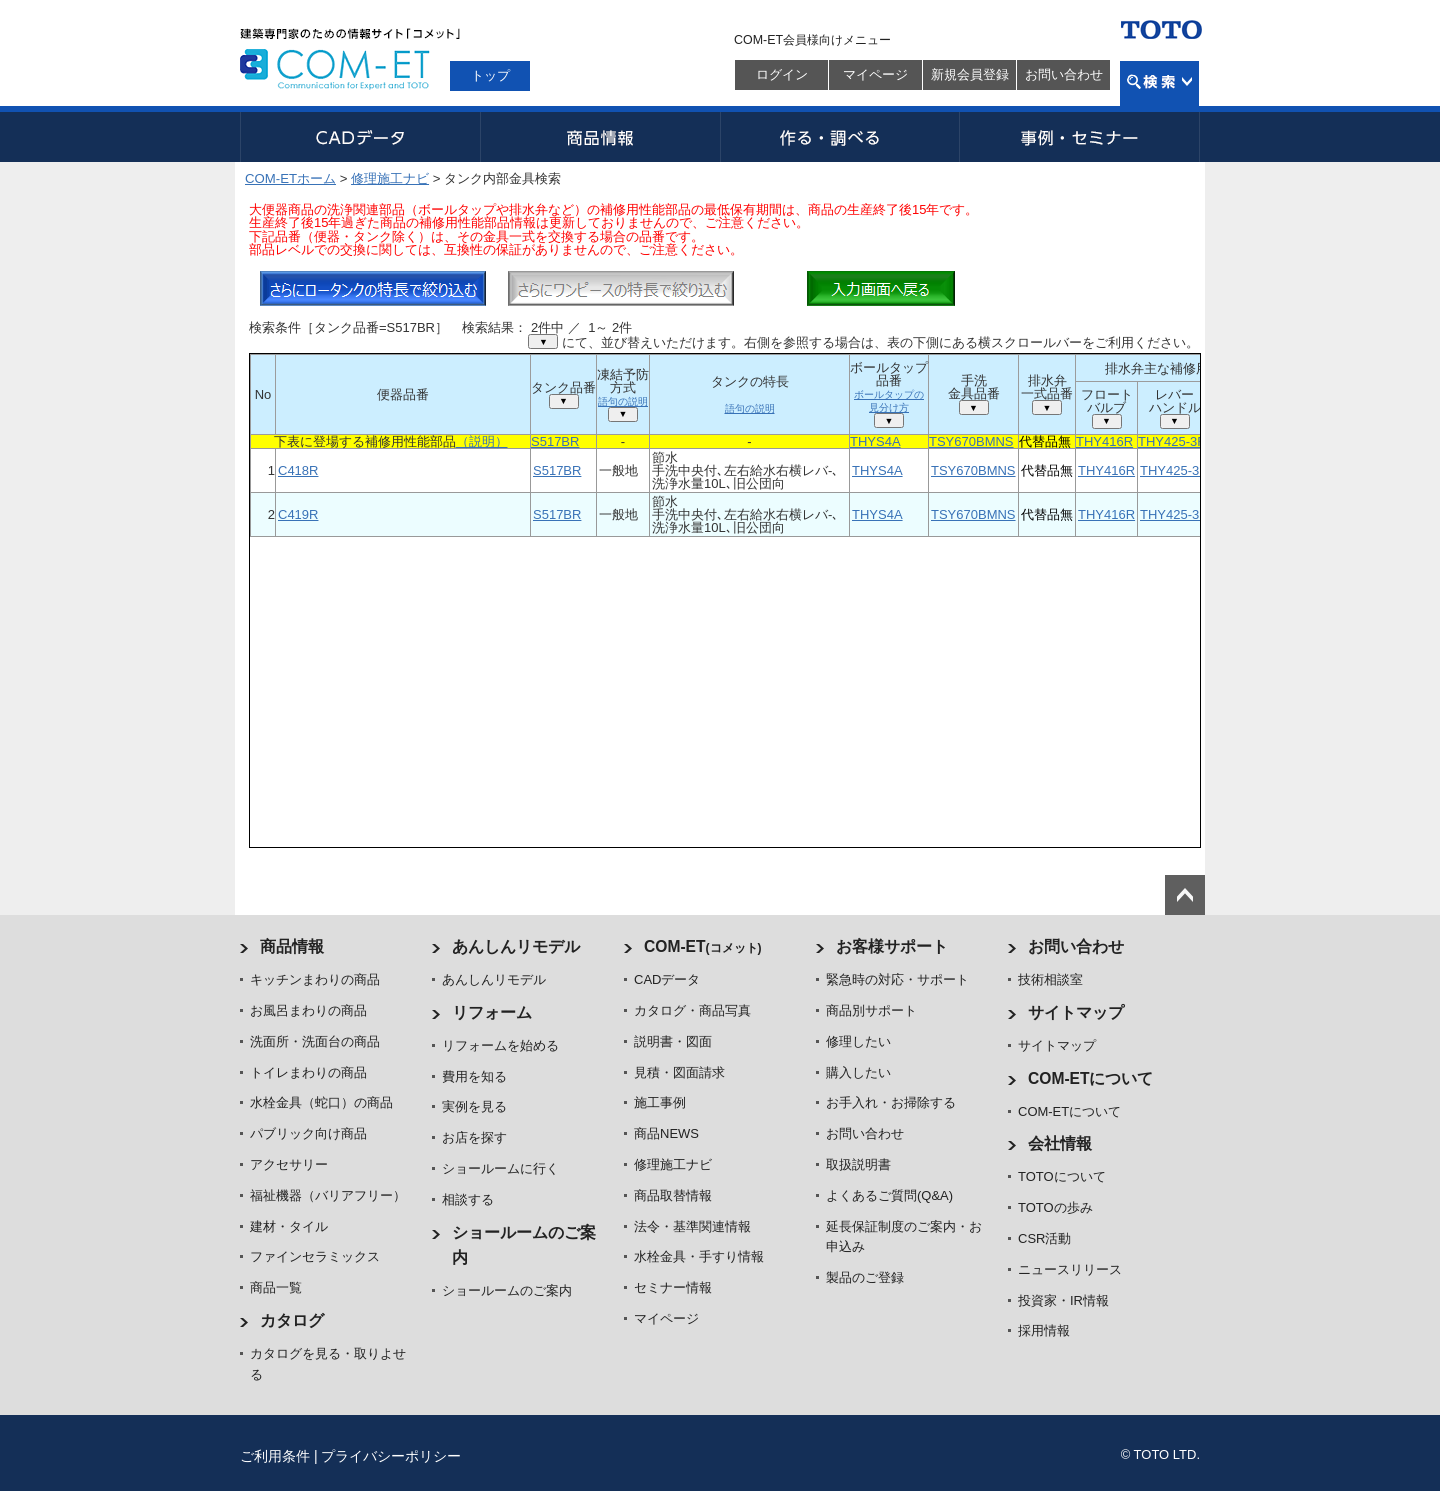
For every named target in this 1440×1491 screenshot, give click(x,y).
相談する (468, 1199)
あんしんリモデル (516, 946)
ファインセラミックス (315, 1256)
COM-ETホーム (290, 178)
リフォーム (492, 1012)
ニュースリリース (1070, 1269)
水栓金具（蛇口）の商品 (321, 1102)
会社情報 (1060, 1143)
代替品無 (1045, 441)
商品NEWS (666, 1133)
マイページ (875, 74)
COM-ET (703, 946)
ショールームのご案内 (507, 1290)
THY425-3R (1172, 441)
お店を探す (474, 1137)
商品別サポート (871, 1010)
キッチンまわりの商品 (315, 979)
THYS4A (875, 441)
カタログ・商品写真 (692, 1010)
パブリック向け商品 (308, 1133)
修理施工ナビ (390, 178)
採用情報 (1044, 1330)
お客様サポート (892, 946)
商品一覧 (276, 1287)
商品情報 (600, 137)
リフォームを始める (500, 1045)
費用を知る (474, 1076)
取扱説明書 (858, 1164)
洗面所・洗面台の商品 (315, 1041)
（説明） (482, 441)
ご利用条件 (275, 1456)
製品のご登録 (865, 1277)
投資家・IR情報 (1063, 1300)
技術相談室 (1050, 979)
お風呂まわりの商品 (308, 1010)
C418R (298, 470)
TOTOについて (1062, 1176)
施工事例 (660, 1102)
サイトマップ (1076, 1012)
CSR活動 (1044, 1238)
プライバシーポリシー (391, 1456)
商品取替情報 (673, 1195)
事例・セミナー (1080, 137)
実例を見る (474, 1106)
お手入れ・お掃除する (891, 1102)
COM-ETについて (1091, 1078)
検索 (1159, 83)
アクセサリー (289, 1164)
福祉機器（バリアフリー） (328, 1195)
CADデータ (360, 137)
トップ (490, 75)
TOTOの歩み (1055, 1207)
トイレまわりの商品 (308, 1072)
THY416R (1104, 441)
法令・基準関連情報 (692, 1226)
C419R (298, 514)
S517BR (555, 441)
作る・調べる (840, 137)
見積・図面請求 (679, 1072)
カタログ (292, 1320)
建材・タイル (289, 1226)
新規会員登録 (970, 74)
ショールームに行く (500, 1168)
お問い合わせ (1064, 74)
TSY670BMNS (971, 441)
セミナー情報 (673, 1287)
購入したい (858, 1072)
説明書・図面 (673, 1041)
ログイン (782, 74)
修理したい (858, 1041)
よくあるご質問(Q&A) (889, 1195)
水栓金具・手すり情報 (699, 1256)
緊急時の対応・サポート (897, 979)
